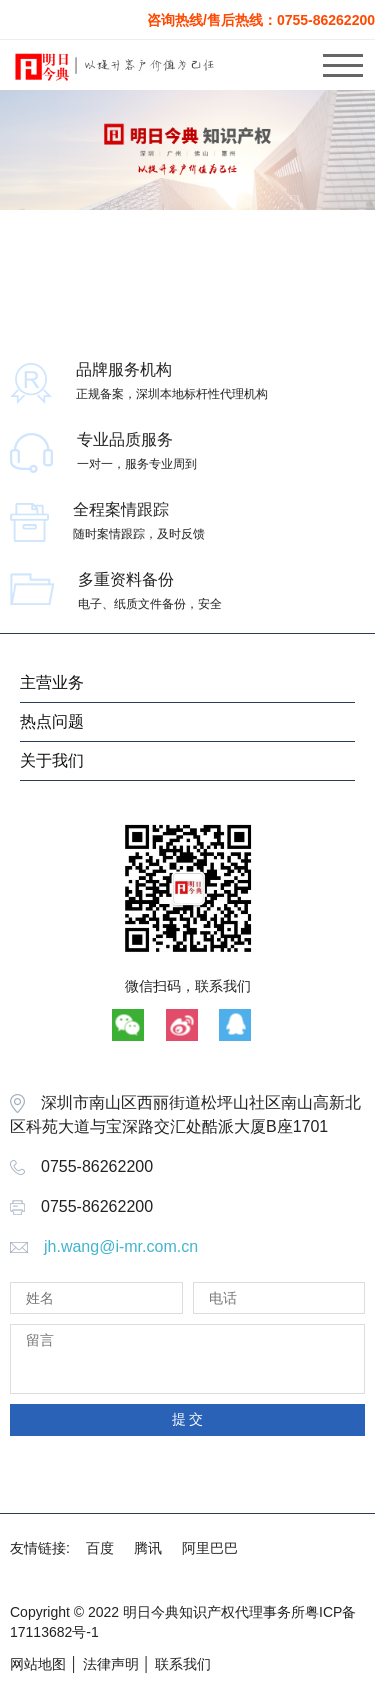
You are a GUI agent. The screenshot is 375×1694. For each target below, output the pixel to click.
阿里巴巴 (210, 1548)
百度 (100, 1548)
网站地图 (38, 1664)
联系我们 (183, 1664)
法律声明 (111, 1664)
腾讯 (148, 1548)
